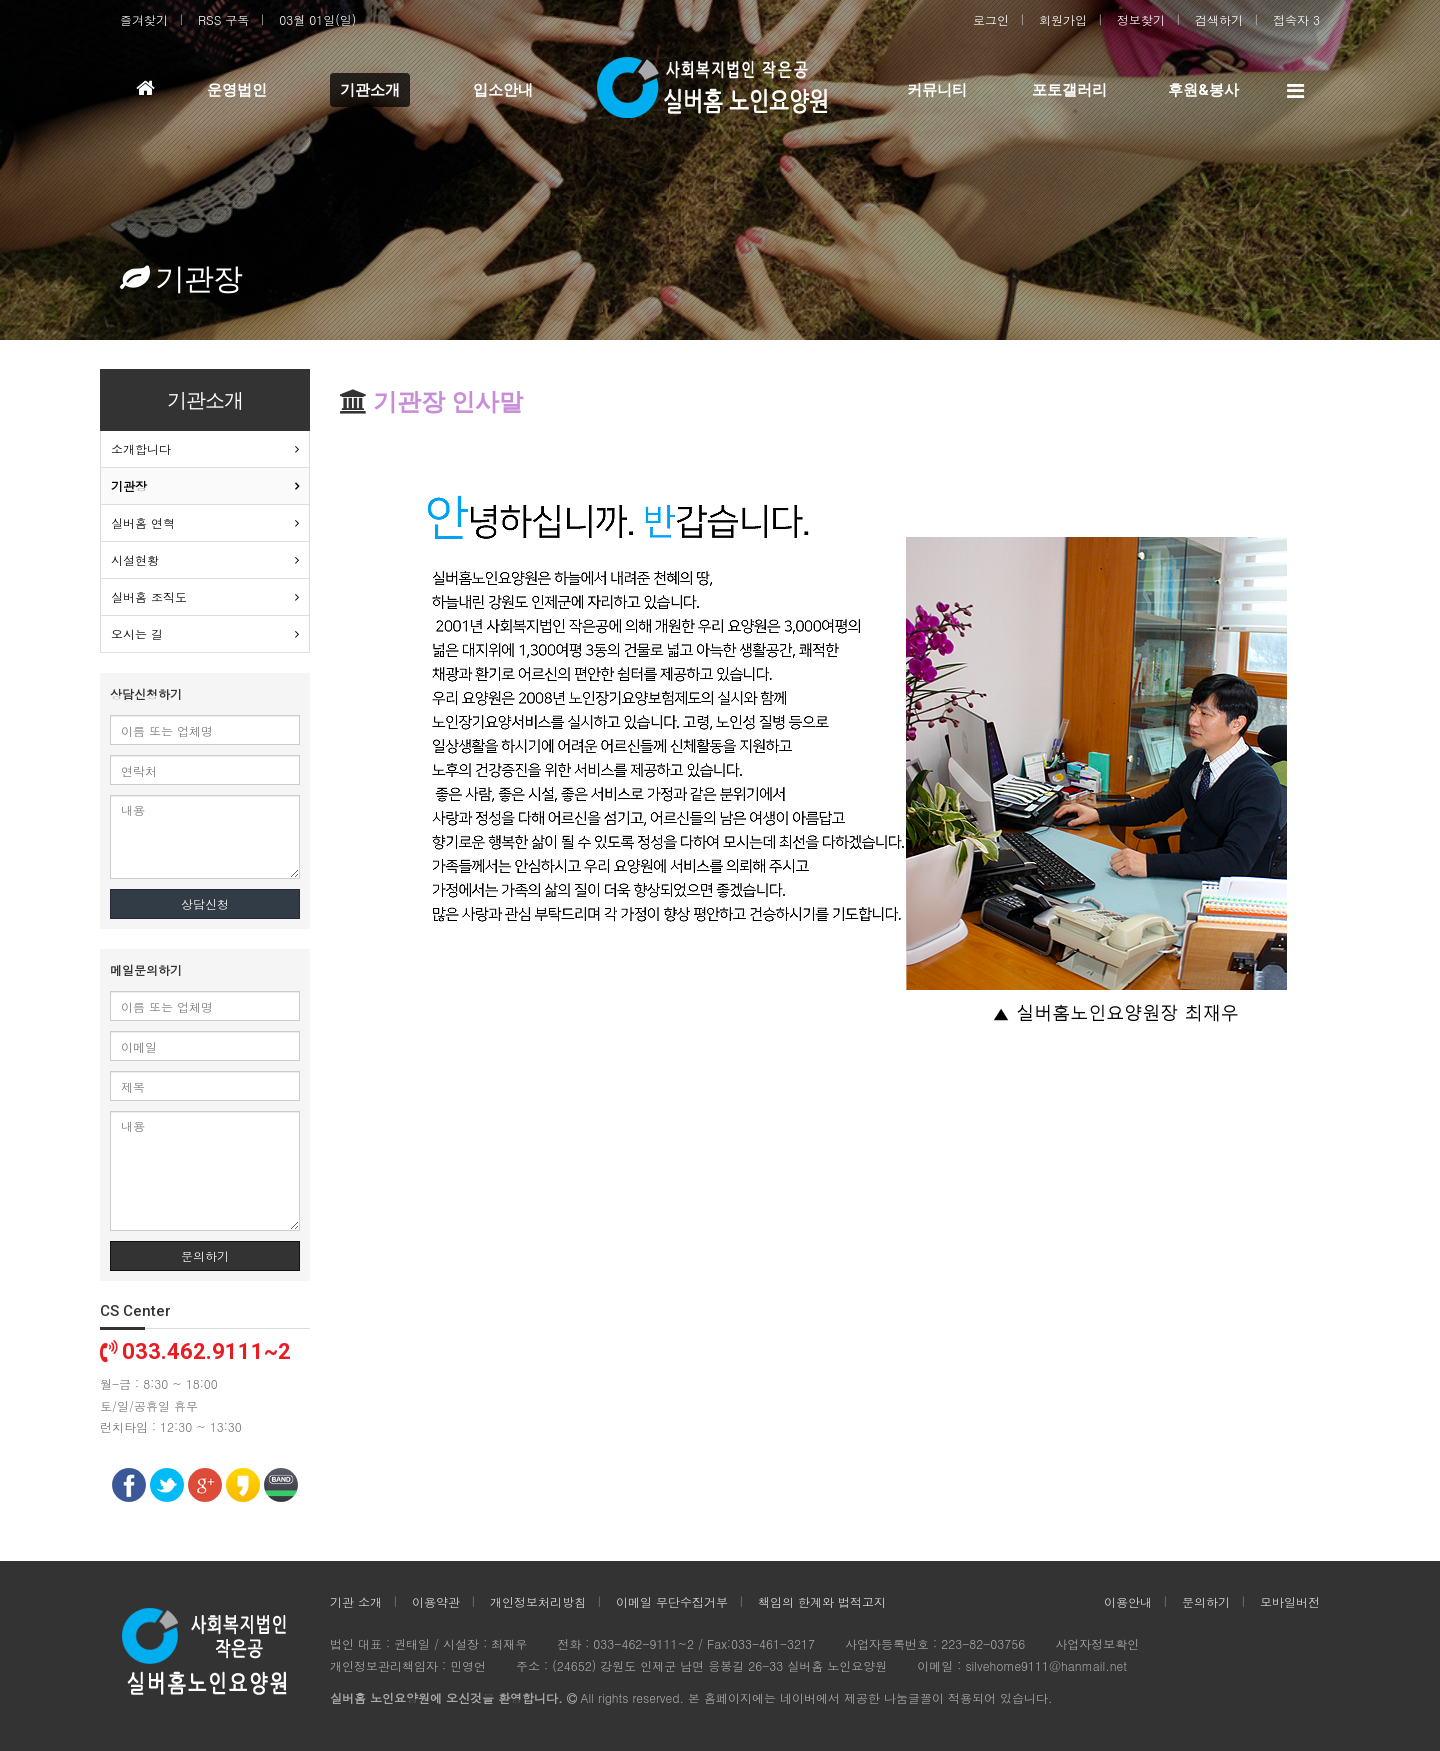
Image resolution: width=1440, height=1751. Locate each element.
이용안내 (1128, 1601)
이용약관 (436, 1601)
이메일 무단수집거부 (672, 1601)
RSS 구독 (223, 19)
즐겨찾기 (144, 19)
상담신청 (205, 903)
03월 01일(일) (317, 19)
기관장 (129, 485)
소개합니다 (141, 448)
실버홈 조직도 (149, 596)
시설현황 (135, 559)
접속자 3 (1296, 19)
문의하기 (205, 1255)
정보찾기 (1141, 19)
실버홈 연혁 (143, 522)
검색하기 (1219, 19)
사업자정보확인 (1097, 1643)
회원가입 (1063, 19)
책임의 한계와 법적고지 (822, 1601)
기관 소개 (356, 1601)
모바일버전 (1290, 1601)
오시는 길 (137, 633)
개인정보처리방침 (538, 1601)
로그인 (991, 19)
